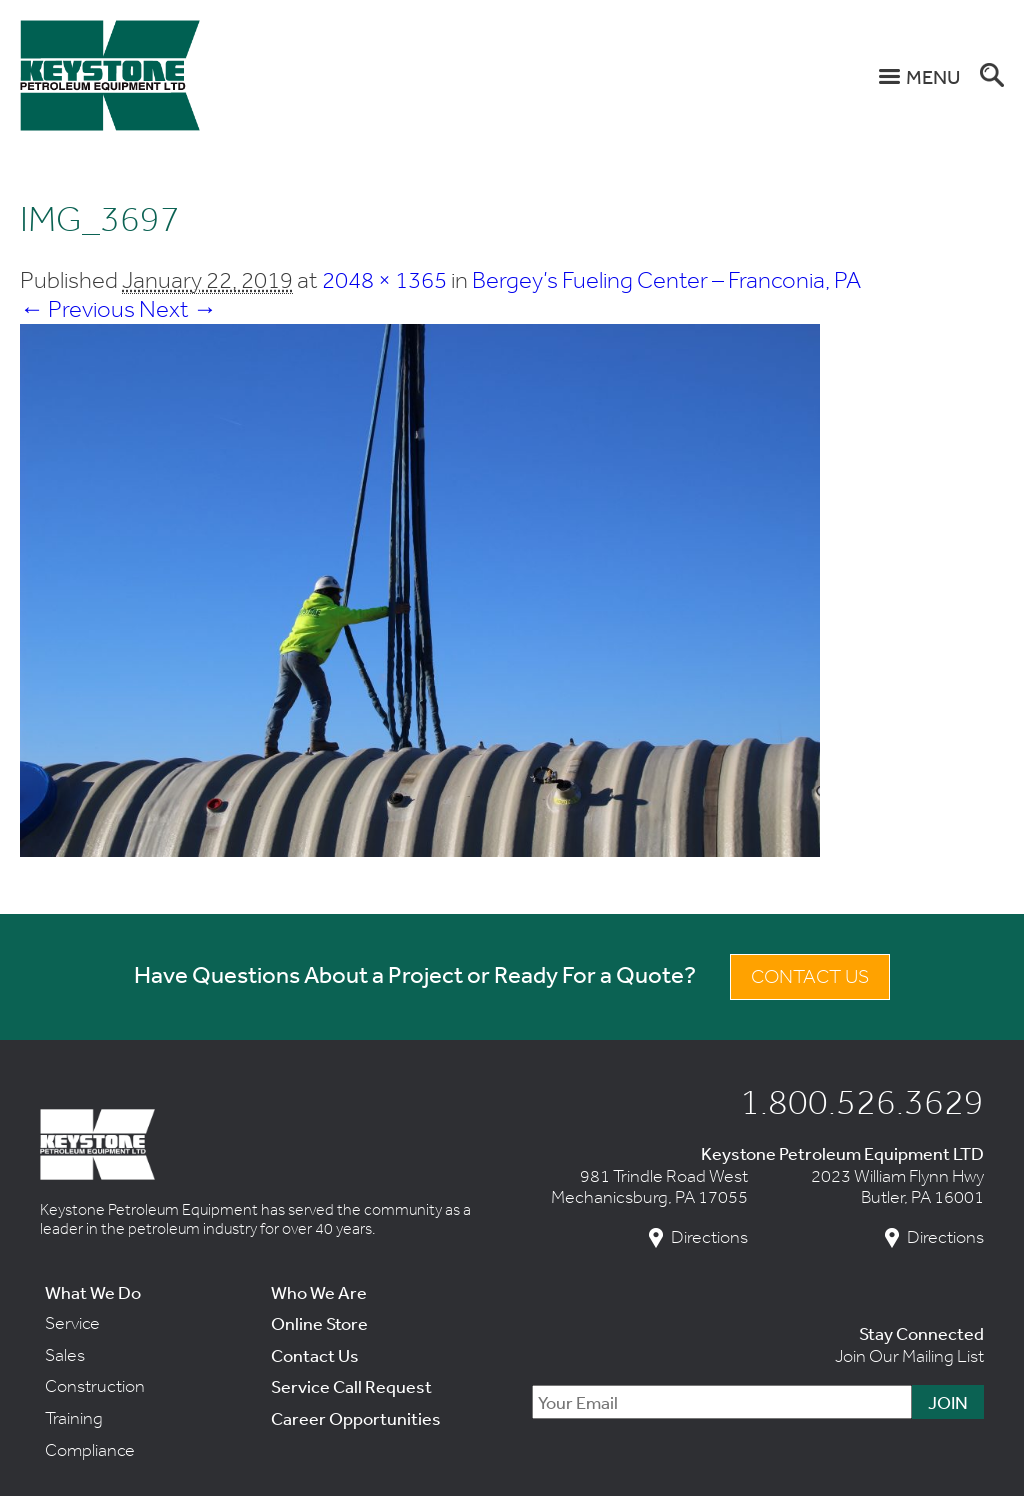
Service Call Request (351, 1386)
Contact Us (810, 976)
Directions (709, 1237)
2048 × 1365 (384, 279)
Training (74, 1418)
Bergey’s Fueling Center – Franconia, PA (666, 279)
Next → (178, 308)
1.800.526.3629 (862, 1101)
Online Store (319, 1323)
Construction (95, 1386)
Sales (65, 1355)
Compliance (90, 1450)
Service (72, 1323)
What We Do (93, 1292)
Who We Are (319, 1292)
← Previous (77, 308)
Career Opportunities (356, 1418)
